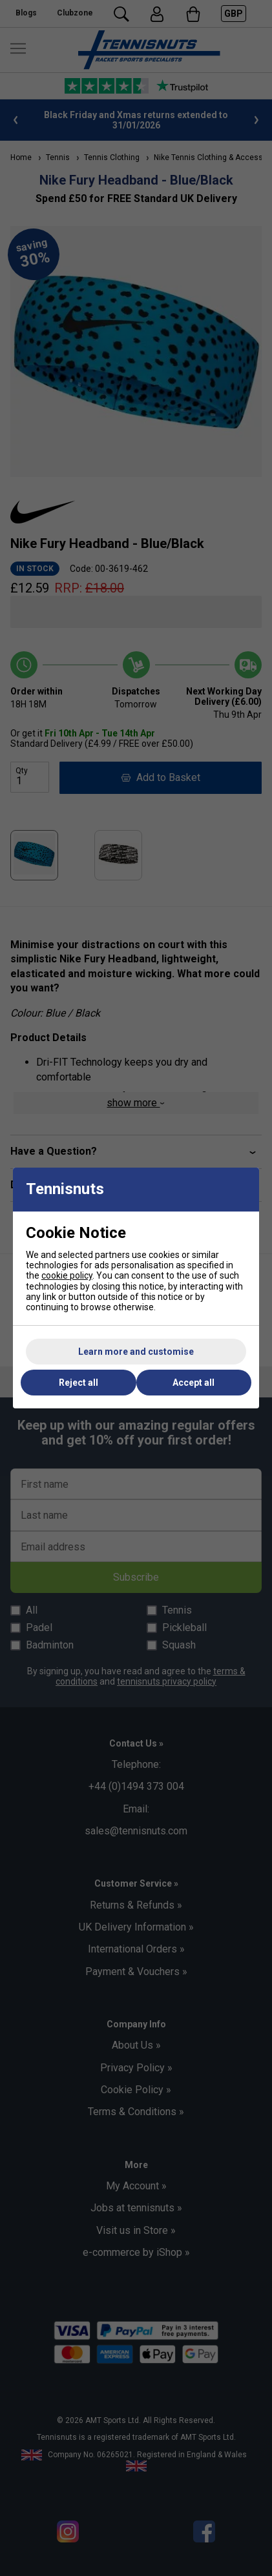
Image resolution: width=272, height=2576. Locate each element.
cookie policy (66, 1275)
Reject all (78, 1382)
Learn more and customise (136, 1351)
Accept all (193, 1382)
